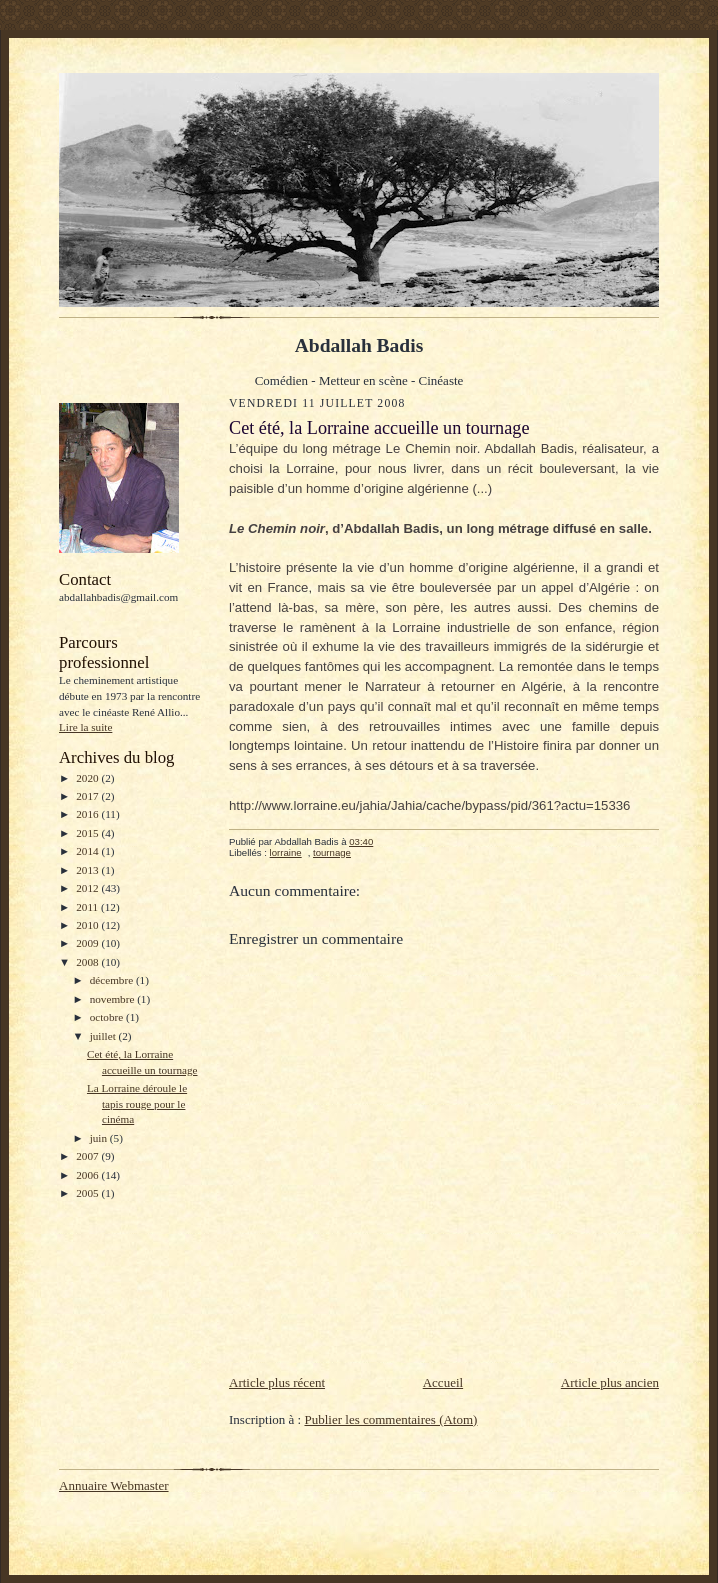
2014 (88, 851)
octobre (108, 1017)
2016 (88, 814)
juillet (104, 1036)
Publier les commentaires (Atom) (390, 1419)
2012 (88, 888)
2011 (88, 907)
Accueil (443, 1382)
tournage (332, 852)
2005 (88, 1193)
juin (100, 1138)
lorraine (286, 852)
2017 (88, 796)
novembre (113, 999)
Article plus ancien (610, 1382)
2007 (88, 1156)
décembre (113, 980)
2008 (88, 962)
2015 (88, 833)
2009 (88, 943)
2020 (88, 778)
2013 (88, 870)
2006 (88, 1175)
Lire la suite (85, 727)
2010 (88, 925)
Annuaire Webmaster (114, 1485)
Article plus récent (277, 1382)
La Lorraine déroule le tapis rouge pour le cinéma (137, 1103)
